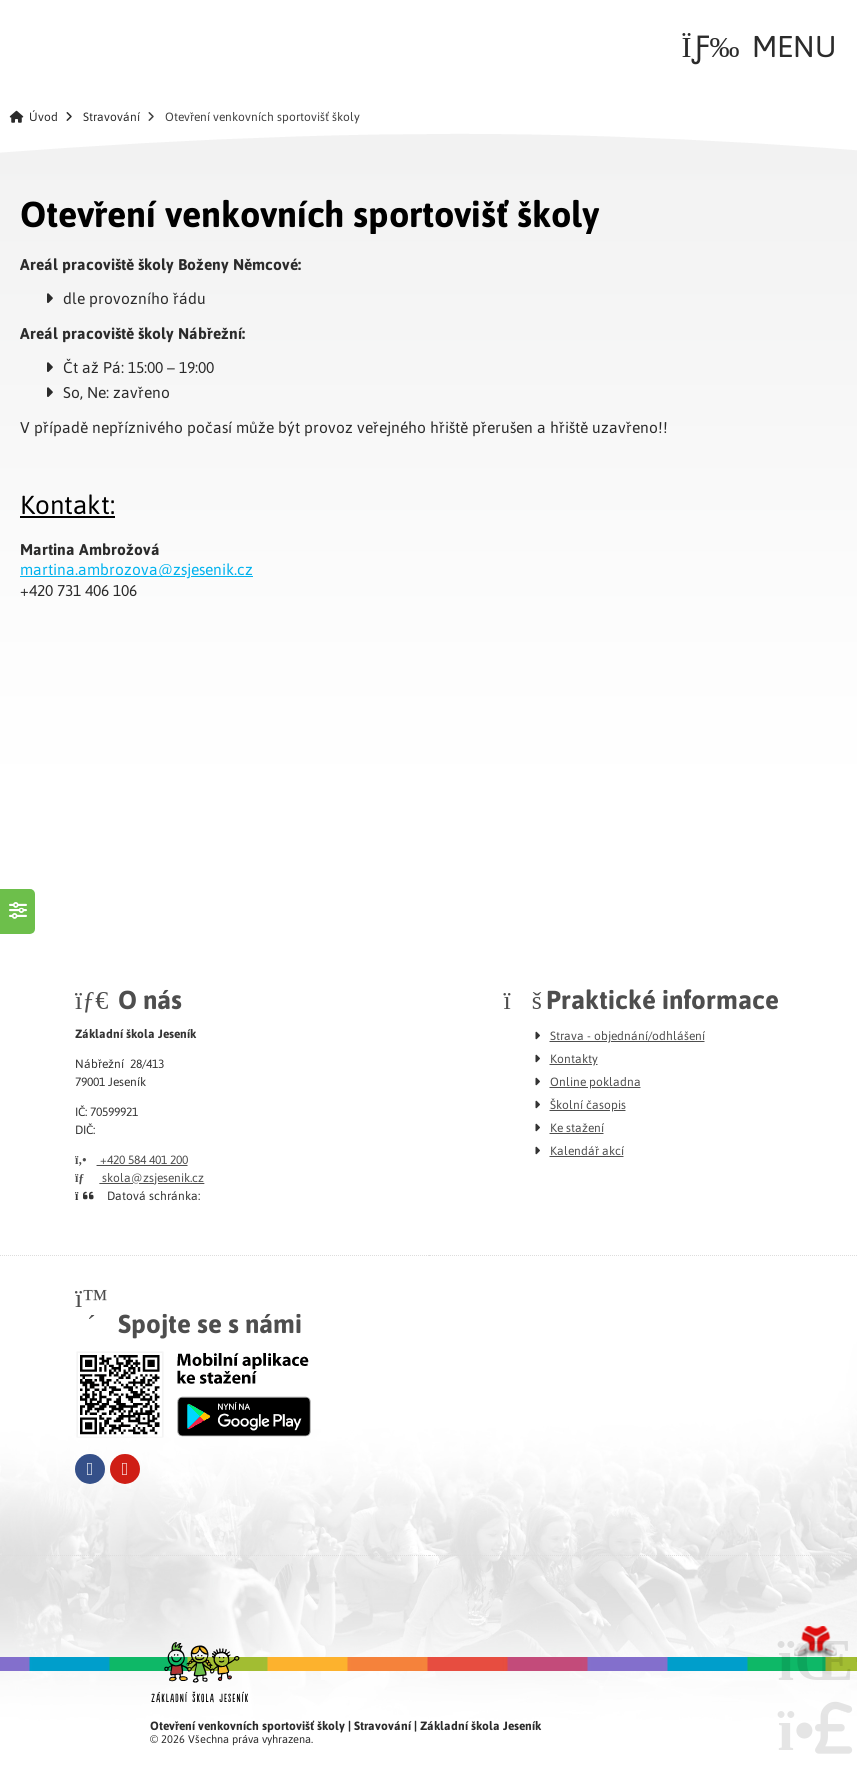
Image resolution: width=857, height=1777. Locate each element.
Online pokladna (595, 1081)
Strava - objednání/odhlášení (627, 1035)
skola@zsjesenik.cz (139, 1177)
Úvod (71, 41)
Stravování (111, 116)
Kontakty (574, 1058)
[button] (759, 46)
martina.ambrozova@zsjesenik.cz (136, 569)
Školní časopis (588, 1104)
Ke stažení (577, 1127)
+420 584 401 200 (131, 1159)
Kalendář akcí (587, 1150)
